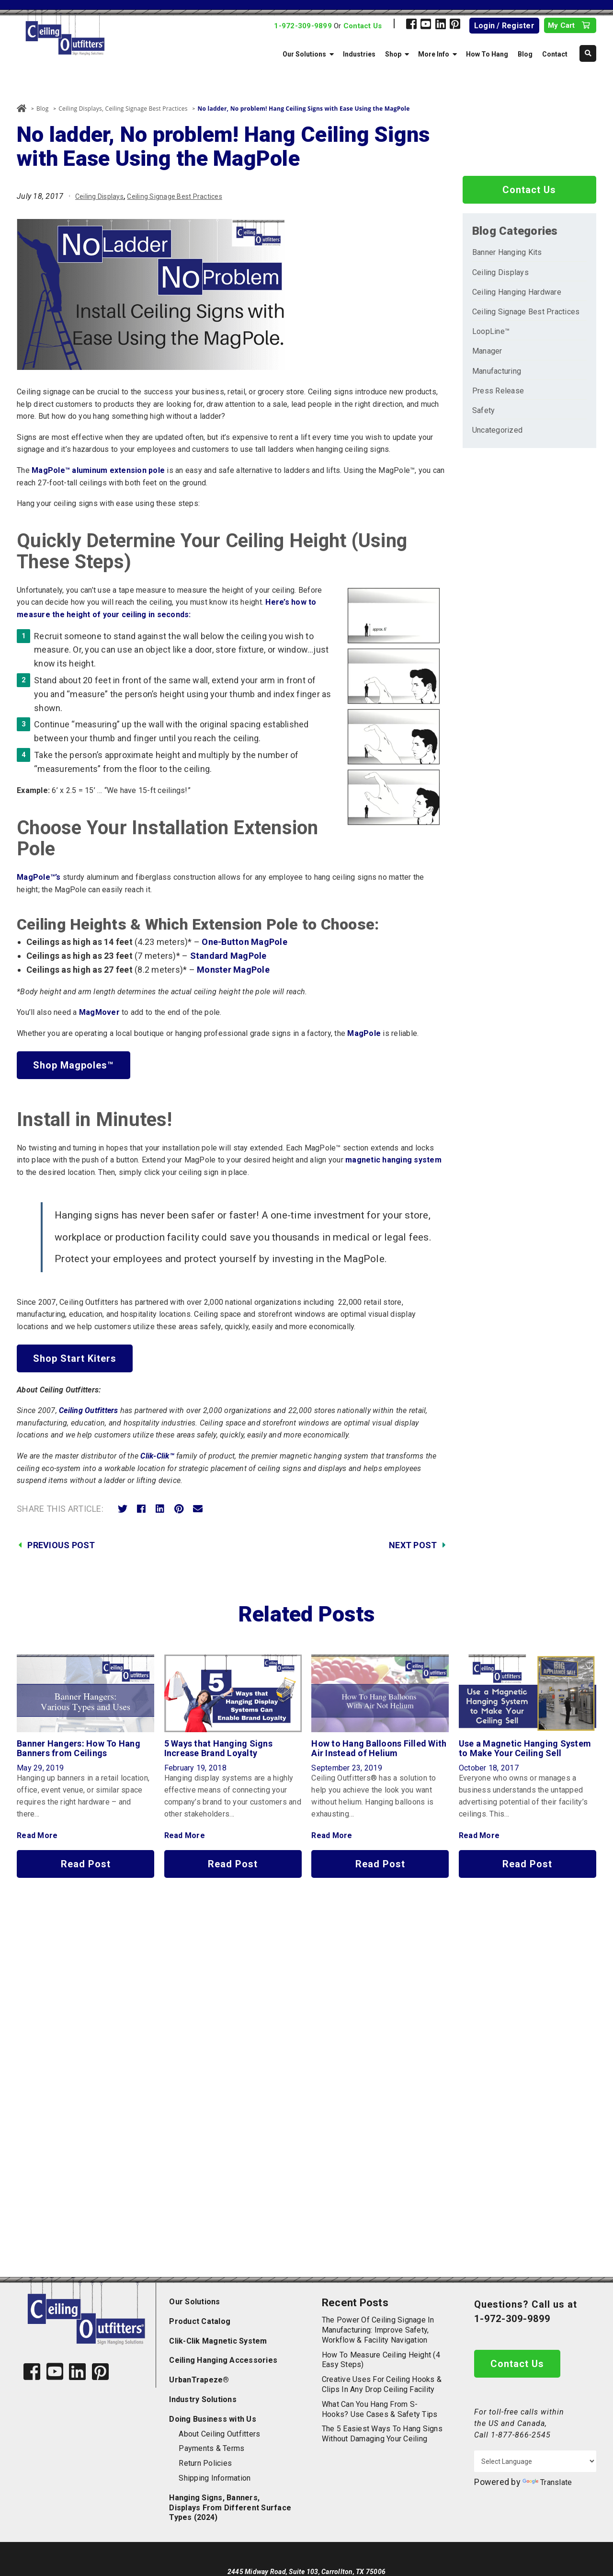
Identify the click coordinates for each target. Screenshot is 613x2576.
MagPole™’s (39, 877)
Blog (525, 54)
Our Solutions (304, 54)
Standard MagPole (228, 956)
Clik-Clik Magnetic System (218, 2341)
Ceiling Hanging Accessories (223, 2360)
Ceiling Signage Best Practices (146, 108)
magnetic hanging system (393, 1159)
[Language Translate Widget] (535, 2461)
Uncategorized (497, 430)
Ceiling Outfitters (88, 1410)
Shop (393, 54)
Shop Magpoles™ (73, 1065)
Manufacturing (496, 371)
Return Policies (205, 2463)
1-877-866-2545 (521, 2434)
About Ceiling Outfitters (219, 2433)
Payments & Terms (211, 2448)
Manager (487, 351)
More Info (433, 54)
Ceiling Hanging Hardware (516, 292)
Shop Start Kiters (74, 1358)
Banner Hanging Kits (507, 252)
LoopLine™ (491, 331)
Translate (547, 2482)
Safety (483, 410)
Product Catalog (199, 2321)
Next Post (413, 1545)
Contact (555, 54)
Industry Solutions (203, 2399)
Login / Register (504, 25)
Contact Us (362, 26)
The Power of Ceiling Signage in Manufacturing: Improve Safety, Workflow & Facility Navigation (378, 2330)
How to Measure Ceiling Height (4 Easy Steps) (381, 2359)
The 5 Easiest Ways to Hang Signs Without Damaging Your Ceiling (382, 2433)
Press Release (498, 390)
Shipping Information (214, 2478)
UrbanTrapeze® (199, 2379)
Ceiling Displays (80, 108)
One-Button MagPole (244, 942)
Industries (359, 54)
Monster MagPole (233, 970)
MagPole (364, 1033)
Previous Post (61, 1545)
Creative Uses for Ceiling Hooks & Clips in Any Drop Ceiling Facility (382, 2384)
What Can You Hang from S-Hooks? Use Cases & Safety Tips (380, 2409)
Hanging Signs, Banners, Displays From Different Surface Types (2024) (230, 2507)
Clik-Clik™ (157, 1455)
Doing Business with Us (212, 2419)
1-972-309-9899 (303, 26)
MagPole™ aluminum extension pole (98, 470)
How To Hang (487, 54)
